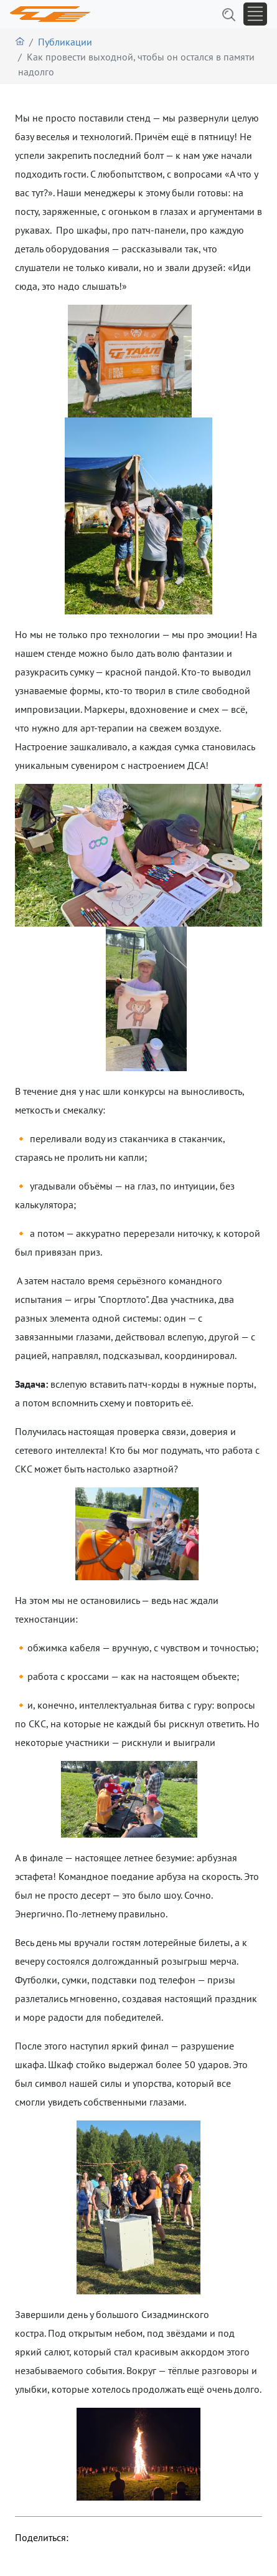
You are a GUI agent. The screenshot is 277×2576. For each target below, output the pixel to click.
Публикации (65, 42)
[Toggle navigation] (255, 14)
